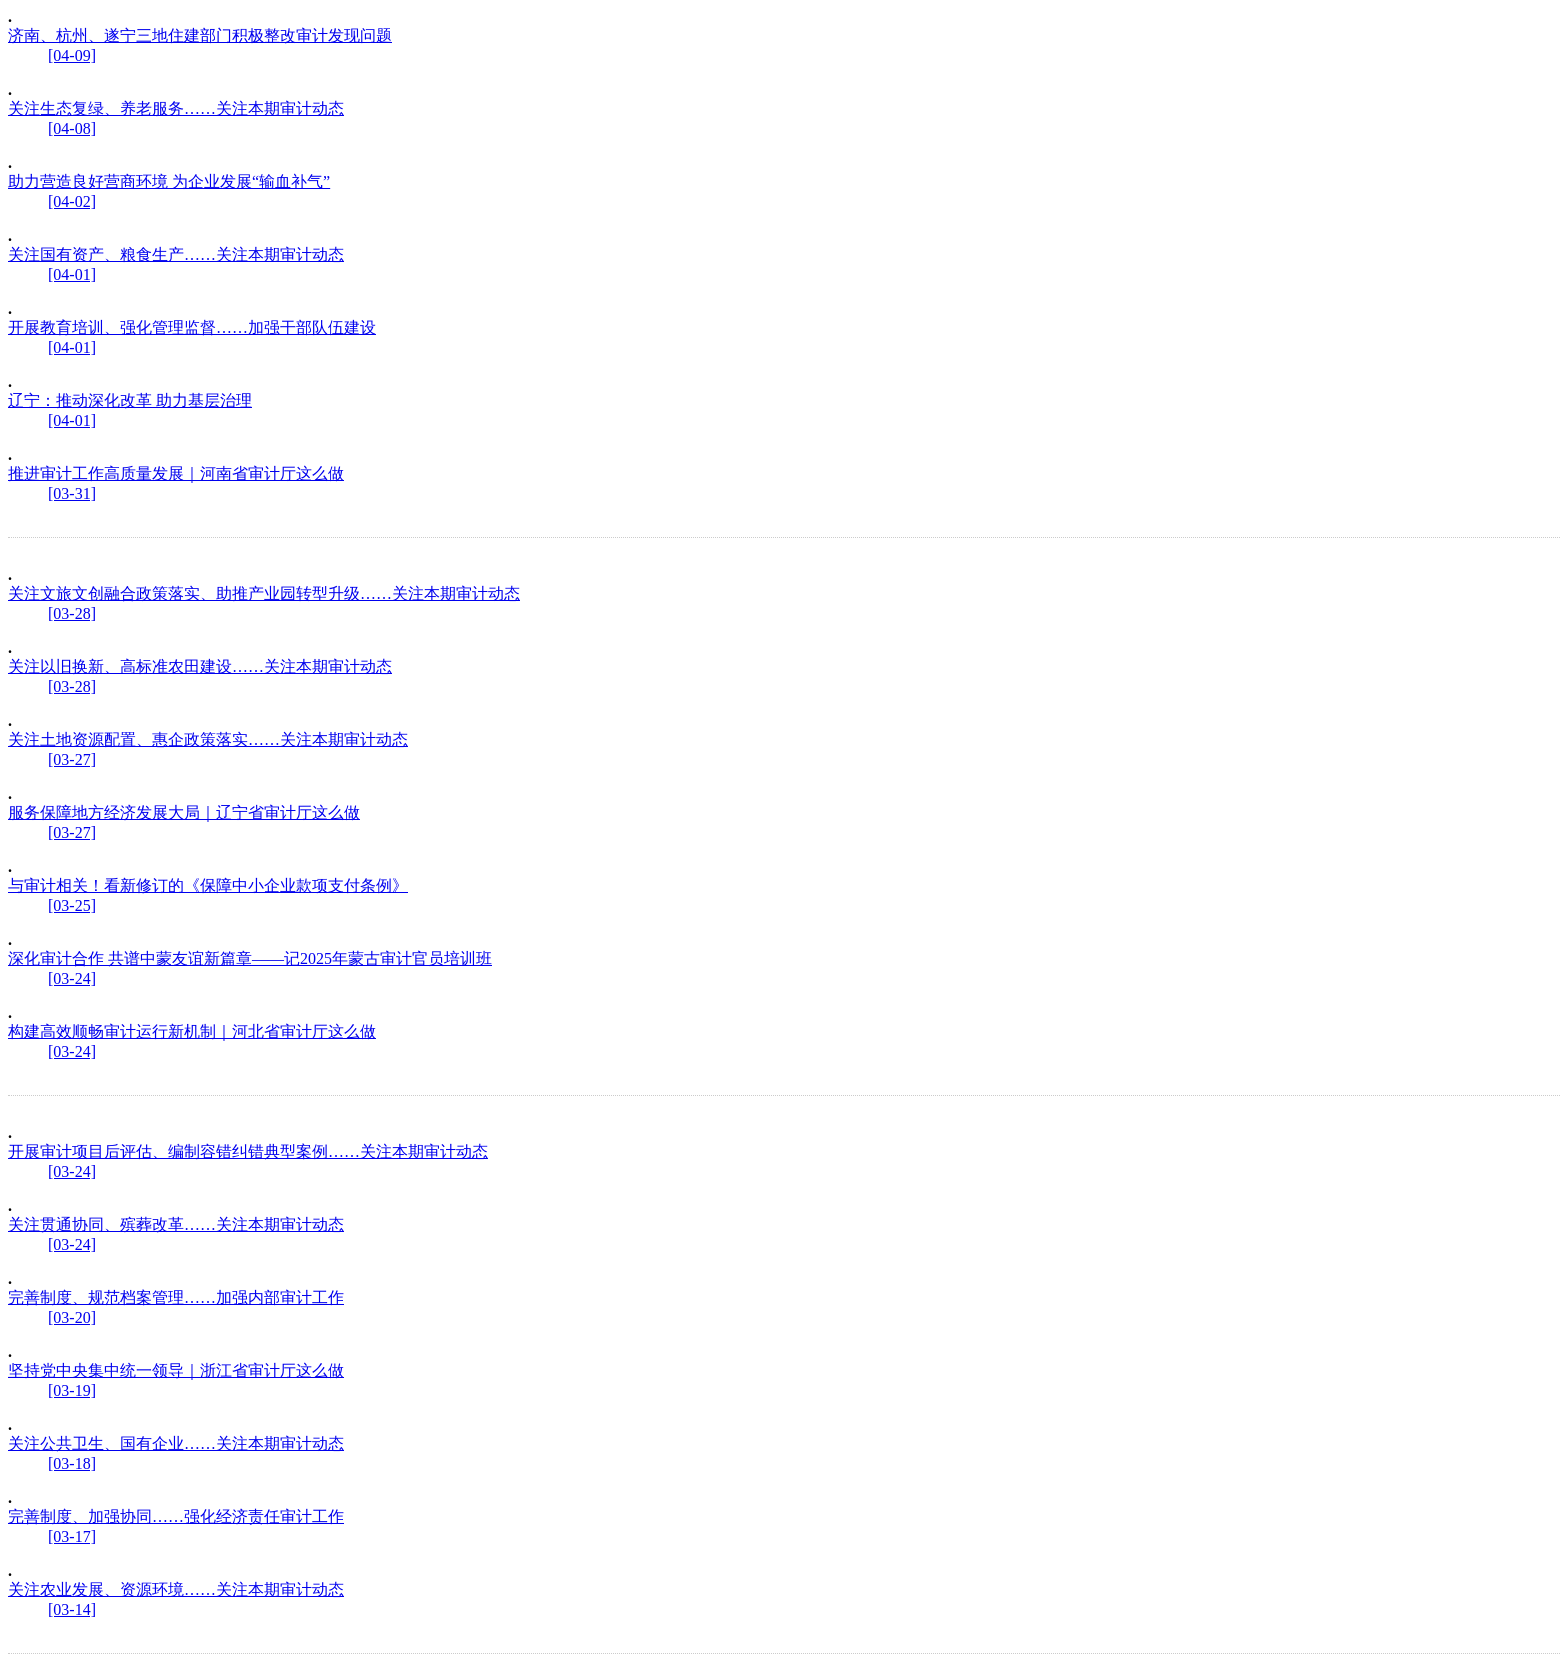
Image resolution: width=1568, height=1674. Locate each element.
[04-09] (72, 55)
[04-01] (72, 274)
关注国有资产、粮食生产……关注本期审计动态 (176, 254)
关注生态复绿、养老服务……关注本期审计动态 (176, 108)
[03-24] (72, 978)
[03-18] (72, 1463)
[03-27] (72, 759)
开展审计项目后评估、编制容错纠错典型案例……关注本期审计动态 (248, 1151)
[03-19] (72, 1390)
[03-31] (72, 493)
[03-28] (72, 613)
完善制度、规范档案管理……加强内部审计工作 (176, 1297)
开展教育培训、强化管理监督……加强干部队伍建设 (192, 327)
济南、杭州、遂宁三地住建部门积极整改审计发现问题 (200, 35)
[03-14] (72, 1609)
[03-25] (72, 905)
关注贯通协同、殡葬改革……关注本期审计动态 (176, 1224)
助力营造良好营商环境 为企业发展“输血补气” (169, 181)
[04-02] (72, 201)
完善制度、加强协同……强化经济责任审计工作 (176, 1516)
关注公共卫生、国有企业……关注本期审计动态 (176, 1443)
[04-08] (72, 128)
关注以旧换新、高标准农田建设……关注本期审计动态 (200, 666)
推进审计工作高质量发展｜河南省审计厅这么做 (176, 473)
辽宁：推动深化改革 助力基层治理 (130, 400)
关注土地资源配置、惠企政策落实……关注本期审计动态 (208, 739)
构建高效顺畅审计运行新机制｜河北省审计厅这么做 (192, 1031)
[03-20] (72, 1317)
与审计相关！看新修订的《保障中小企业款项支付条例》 (208, 885)
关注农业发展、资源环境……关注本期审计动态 (176, 1589)
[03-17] (72, 1536)
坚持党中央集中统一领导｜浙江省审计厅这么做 (176, 1370)
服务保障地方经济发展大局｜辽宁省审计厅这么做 (184, 812)
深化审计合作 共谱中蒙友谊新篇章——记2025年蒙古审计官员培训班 (250, 958)
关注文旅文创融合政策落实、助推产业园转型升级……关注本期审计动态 (264, 593)
